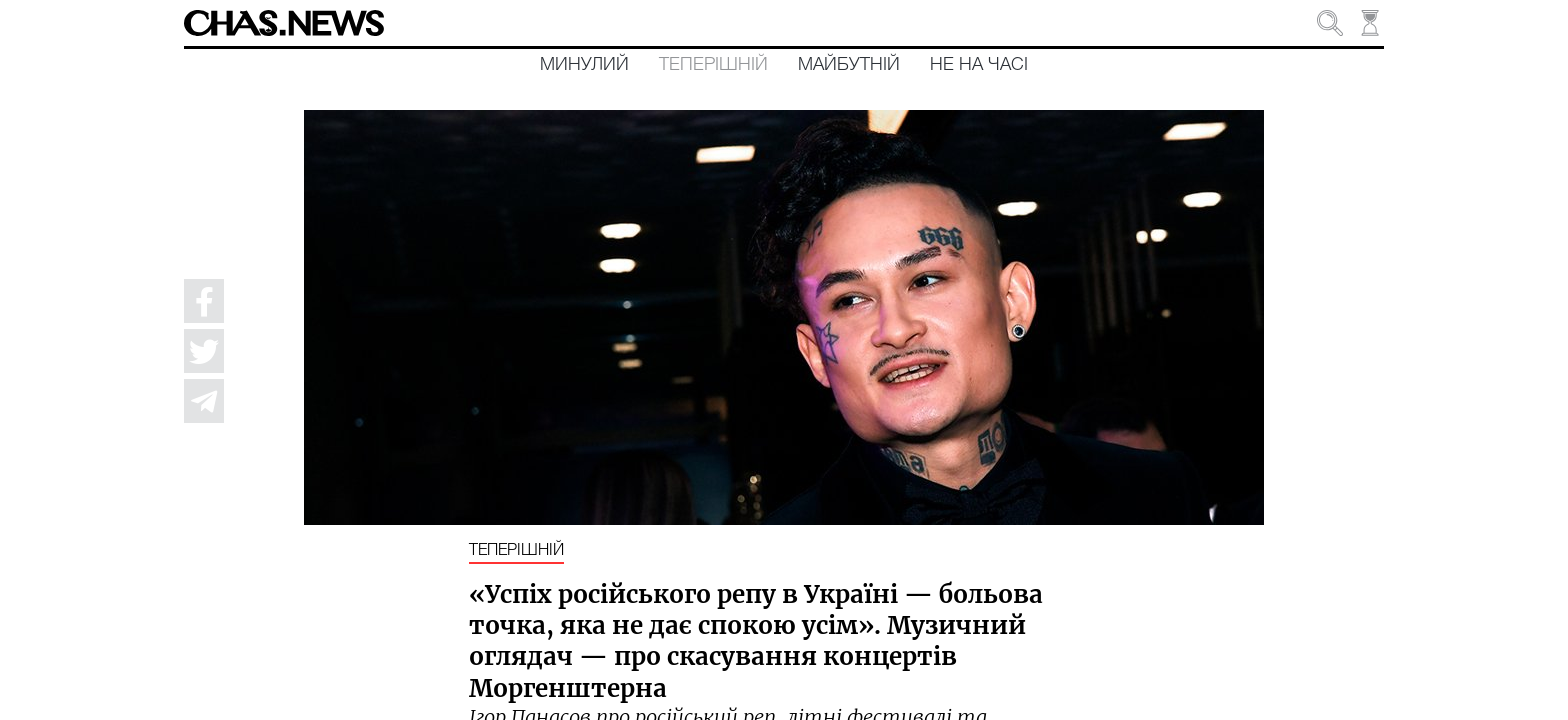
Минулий (584, 65)
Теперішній (713, 65)
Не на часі (979, 65)
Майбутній (849, 65)
